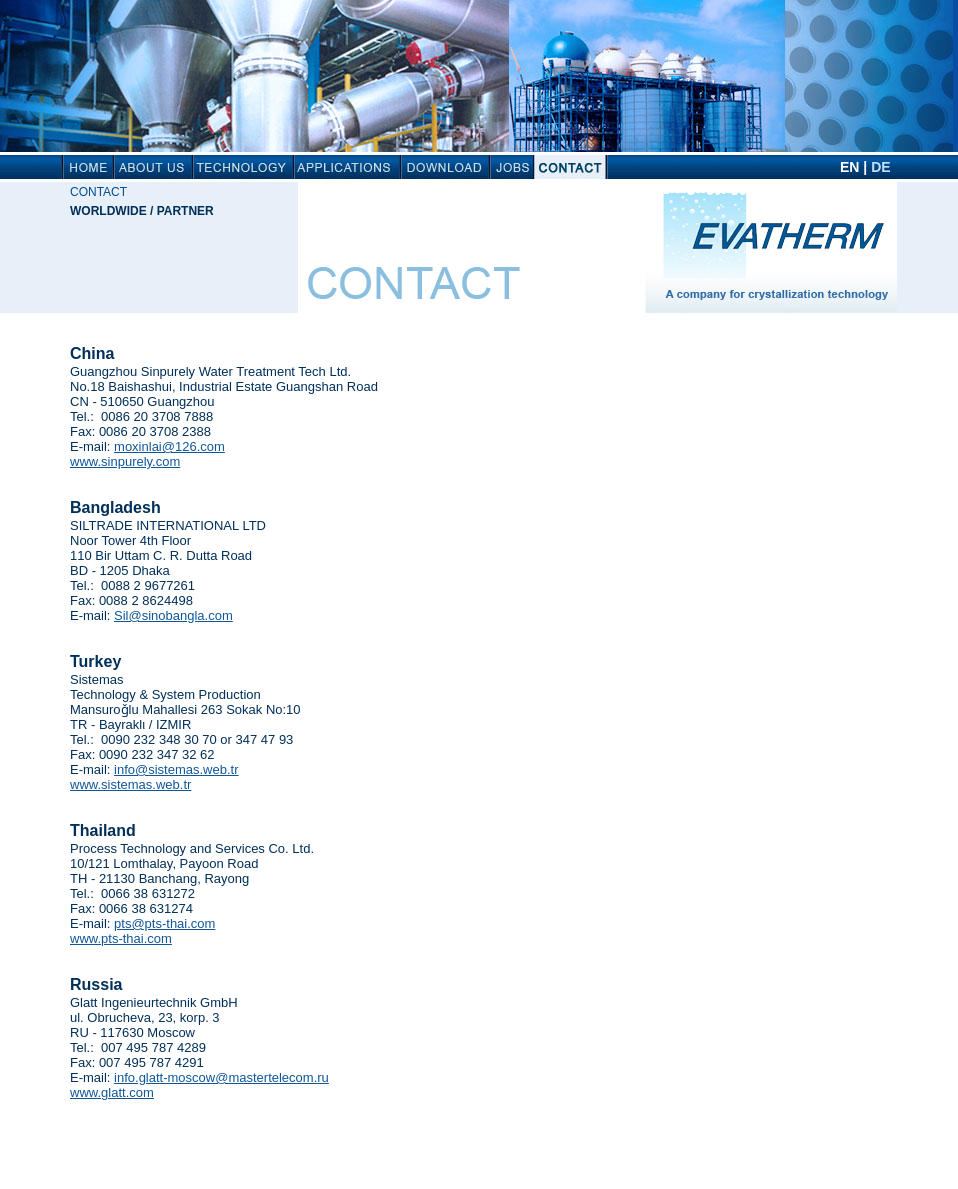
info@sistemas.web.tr (176, 769)
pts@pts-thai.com (164, 923)
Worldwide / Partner (142, 211)
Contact (98, 192)
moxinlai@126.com (169, 446)
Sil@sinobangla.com (173, 615)
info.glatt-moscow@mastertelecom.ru (221, 1077)
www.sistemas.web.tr (130, 784)
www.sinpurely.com (125, 461)
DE (880, 167)
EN (849, 167)
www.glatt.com (112, 1092)
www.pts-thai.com (121, 938)
